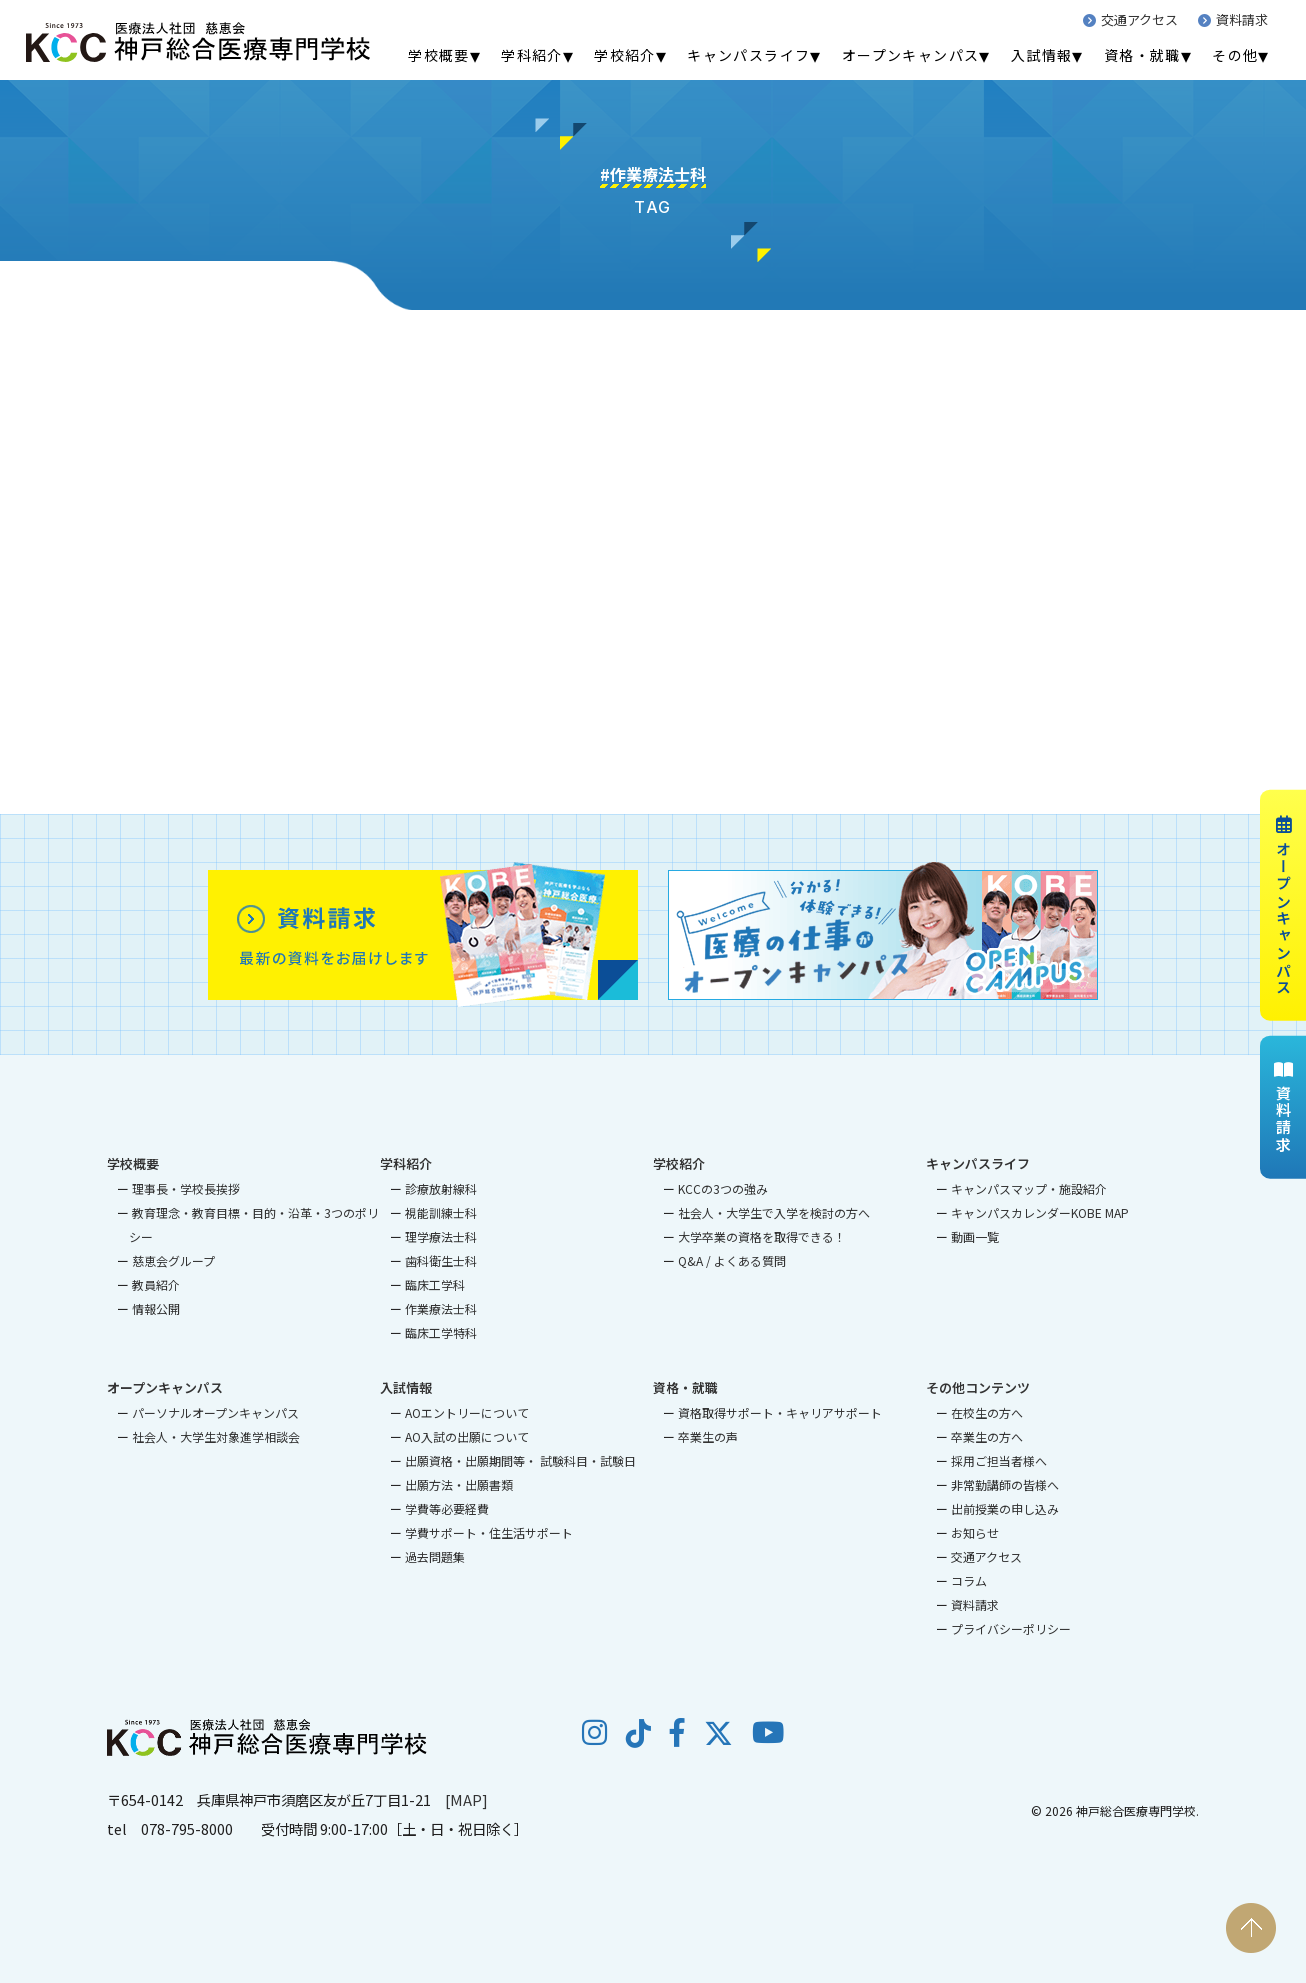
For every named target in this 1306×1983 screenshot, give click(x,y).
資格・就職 (685, 1387)
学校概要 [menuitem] (439, 55)
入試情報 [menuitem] (1042, 55)
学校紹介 (679, 1163)
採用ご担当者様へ (999, 1460)
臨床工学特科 (441, 1332)
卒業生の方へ (987, 1436)
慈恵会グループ (173, 1260)
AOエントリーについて (467, 1412)
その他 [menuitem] (1235, 55)
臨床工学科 (435, 1284)
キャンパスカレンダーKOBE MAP (1040, 1212)
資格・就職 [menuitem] (1142, 55)
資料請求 (1233, 19)
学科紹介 (406, 1163)
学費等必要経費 (447, 1508)
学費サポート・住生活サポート (489, 1532)
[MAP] (466, 1799)
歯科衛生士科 (441, 1260)
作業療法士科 (441, 1308)
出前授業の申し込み (1005, 1508)
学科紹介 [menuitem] (532, 55)
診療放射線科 (441, 1188)
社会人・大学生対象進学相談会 (216, 1436)
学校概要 (133, 1163)
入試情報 (406, 1387)
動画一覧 (975, 1236)
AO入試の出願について (467, 1436)
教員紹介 (156, 1284)
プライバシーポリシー (1011, 1628)
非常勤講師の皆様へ (1005, 1484)
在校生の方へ (987, 1412)
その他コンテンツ (978, 1387)
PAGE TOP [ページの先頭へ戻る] (1251, 1928)
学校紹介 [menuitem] (625, 55)
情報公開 (156, 1308)
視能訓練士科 (441, 1212)
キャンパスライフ (978, 1163)
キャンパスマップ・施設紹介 (1029, 1188)
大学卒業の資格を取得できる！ (762, 1236)
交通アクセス (1130, 19)
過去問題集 (435, 1556)
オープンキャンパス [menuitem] (911, 55)
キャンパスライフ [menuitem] (748, 55)
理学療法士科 (441, 1236)
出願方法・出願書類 (459, 1484)
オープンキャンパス (1283, 905)
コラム (969, 1580)
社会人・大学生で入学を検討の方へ (774, 1212)
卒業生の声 (708, 1436)
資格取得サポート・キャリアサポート (780, 1412)
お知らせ (975, 1532)
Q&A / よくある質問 (732, 1260)
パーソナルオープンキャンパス (215, 1412)
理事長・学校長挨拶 (186, 1188)
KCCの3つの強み (723, 1188)
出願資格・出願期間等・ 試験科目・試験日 (520, 1460)
